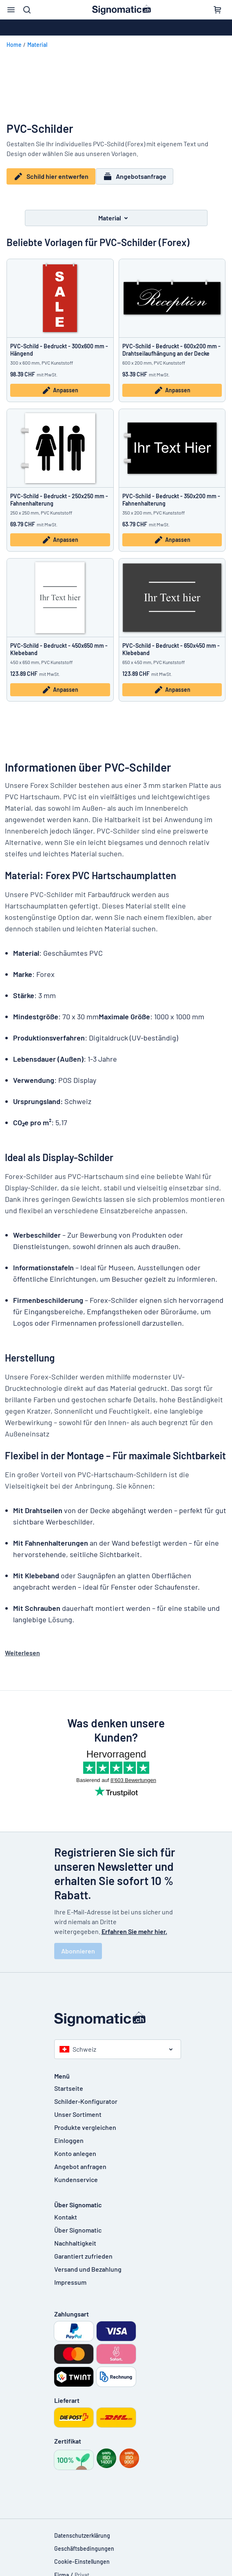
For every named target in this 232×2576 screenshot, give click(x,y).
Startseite (68, 2082)
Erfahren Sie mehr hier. (134, 1925)
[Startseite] (116, 2013)
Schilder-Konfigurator (85, 2095)
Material (37, 44)
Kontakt (65, 2211)
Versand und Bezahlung (88, 2263)
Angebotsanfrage (139, 176)
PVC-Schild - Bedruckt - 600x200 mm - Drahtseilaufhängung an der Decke (171, 344)
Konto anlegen (75, 2147)
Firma (61, 2569)
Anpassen (60, 384)
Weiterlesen (22, 1647)
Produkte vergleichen (85, 2121)
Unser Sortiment (78, 2108)
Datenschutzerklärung (82, 2529)
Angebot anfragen (80, 2161)
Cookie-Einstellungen (82, 2555)
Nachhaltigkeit (75, 2237)
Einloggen (69, 2134)
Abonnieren (78, 1945)
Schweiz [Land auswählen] (78, 2043)
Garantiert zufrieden (83, 2250)
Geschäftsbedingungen (84, 2542)
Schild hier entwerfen (50, 176)
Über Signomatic (78, 2224)
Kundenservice (76, 2174)
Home (14, 44)
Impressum (70, 2276)
